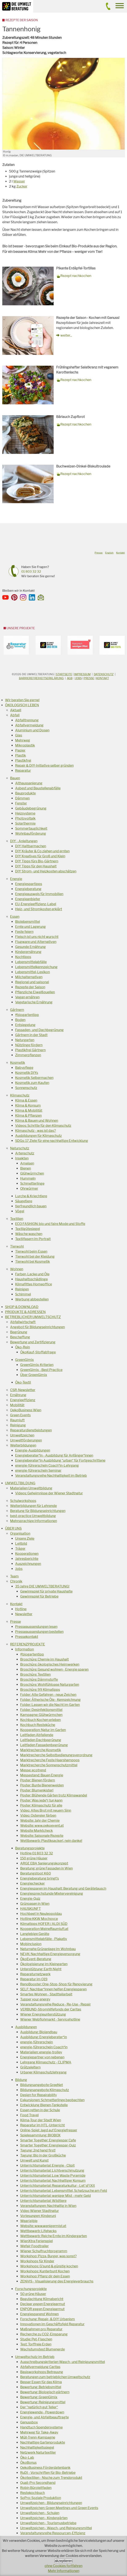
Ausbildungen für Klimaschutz (38, 1136)
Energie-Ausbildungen (32, 1450)
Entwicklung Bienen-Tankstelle (44, 2105)
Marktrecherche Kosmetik (40, 1750)
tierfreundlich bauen (30, 1206)
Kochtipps (23, 957)
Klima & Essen (26, 1100)
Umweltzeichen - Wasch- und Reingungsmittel (56, 2528)
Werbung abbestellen (32, 1299)
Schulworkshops (23, 1501)
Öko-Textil (23, 1382)
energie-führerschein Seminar (38, 1471)
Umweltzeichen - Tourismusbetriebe (48, 2523)
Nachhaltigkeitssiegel (37, 2447)
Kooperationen (26, 1554)
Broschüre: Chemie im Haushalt (44, 1659)
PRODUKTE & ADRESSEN (25, 1312)
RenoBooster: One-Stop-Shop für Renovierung (56, 1984)
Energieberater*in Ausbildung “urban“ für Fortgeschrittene (60, 1460)
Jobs (78, 678)
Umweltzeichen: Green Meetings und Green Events (59, 2508)
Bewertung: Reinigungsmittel (42, 2402)
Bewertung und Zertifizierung (33, 1342)
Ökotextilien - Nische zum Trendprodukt (51, 2478)
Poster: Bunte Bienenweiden (42, 1785)
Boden (20, 1020)
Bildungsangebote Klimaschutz (44, 2090)
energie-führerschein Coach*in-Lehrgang (47, 1466)
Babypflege (24, 1068)
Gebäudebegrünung (30, 808)
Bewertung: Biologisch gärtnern (44, 2392)
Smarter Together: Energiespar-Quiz (48, 2145)
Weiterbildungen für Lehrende (33, 1506)
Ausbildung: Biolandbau (38, 2032)
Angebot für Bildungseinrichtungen (37, 1327)
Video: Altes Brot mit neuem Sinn (45, 1810)
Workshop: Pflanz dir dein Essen (45, 2276)
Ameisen (27, 1163)
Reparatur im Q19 (34, 1979)
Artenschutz (24, 1153)
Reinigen (22, 1289)
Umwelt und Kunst (34, 2160)
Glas (18, 735)
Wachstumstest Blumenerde (42, 2349)
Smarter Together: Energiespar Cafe (48, 2140)
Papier (20, 750)
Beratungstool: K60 (35, 1873)
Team (14, 1576)
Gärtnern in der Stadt (31, 1035)
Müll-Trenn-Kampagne (37, 2437)
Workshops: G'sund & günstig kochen (49, 2266)
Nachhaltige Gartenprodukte (42, 2442)
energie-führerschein (36, 2042)
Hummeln (28, 1178)
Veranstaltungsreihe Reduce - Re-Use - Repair (55, 2004)
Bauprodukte (25, 793)
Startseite (64, 674)
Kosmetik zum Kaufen (32, 1083)
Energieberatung (28, 889)
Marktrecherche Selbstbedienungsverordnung (56, 1755)
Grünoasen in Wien (34, 1904)
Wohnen (16, 1269)
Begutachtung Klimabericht (41, 2299)
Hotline (20, 1609)
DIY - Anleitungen (23, 841)
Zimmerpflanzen (28, 1055)
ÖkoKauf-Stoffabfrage (38, 1352)
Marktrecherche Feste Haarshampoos (49, 1760)
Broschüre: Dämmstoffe (39, 1680)
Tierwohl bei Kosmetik (32, 1262)
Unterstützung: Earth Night (40, 1969)
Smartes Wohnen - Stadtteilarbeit (46, 1994)
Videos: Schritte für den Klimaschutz (43, 1126)
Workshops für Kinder (37, 2261)
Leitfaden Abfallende (36, 1735)
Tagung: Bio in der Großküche (43, 2155)
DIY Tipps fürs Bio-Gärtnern (36, 861)
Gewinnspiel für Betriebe (39, 1596)
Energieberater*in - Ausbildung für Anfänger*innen (54, 1455)
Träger (20, 1549)
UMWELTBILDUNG (20, 1483)
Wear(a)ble (28, 2221)
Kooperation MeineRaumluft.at (44, 1929)
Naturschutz (19, 1148)
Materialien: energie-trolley (41, 2052)
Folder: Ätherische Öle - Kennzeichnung (50, 1700)
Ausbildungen (26, 2027)
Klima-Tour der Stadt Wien (40, 2120)
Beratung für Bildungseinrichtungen (37, 1511)
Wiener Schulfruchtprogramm (43, 2251)
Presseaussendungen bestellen (39, 1632)
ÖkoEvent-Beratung (35, 1959)
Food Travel (29, 2115)
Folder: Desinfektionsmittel (41, 1710)
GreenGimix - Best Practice (41, 1370)
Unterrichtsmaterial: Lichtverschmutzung (52, 2171)
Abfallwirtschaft (23, 1322)
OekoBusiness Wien (25, 1410)
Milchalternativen (28, 977)
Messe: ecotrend (33, 1770)
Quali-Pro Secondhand (38, 2483)
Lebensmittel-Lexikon (32, 972)
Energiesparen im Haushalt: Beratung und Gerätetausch (63, 1889)
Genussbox (29, 2422)
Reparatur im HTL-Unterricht (42, 2125)
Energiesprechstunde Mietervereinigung (51, 1894)
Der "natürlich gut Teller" (39, 2407)
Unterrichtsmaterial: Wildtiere (43, 2201)
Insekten (22, 1158)
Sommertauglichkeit (31, 828)
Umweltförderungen (26, 1440)
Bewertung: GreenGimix (38, 2397)
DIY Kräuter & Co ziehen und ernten (42, 851)
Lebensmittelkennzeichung (36, 967)
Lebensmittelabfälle (31, 962)
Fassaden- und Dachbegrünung (39, 1030)
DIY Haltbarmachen (30, 846)
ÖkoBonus (28, 2463)
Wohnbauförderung (30, 834)
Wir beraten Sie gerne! (22, 700)
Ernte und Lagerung (30, 927)
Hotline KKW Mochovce (39, 1919)
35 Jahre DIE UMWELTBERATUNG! (42, 1586)
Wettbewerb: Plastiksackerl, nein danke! (51, 1841)
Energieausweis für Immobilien (39, 894)
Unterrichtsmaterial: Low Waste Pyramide (52, 2176)
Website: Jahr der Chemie (40, 1821)
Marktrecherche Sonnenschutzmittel (48, 1765)
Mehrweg (22, 740)
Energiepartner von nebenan (42, 2057)
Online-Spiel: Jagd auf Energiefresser (48, 2130)
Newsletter (23, 1614)
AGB (70, 678)
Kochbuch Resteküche (37, 1725)
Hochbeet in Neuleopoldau (41, 1914)
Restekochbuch (32, 2493)
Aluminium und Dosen (32, 730)
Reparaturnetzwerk (35, 1974)
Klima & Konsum (28, 1105)
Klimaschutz (19, 1095)
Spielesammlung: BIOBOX (40, 2135)
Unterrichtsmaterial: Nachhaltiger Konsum (53, 2181)
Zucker (21, 186)
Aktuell (15, 710)
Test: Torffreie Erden (35, 2344)
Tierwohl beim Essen (31, 1251)
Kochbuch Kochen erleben (40, 1720)
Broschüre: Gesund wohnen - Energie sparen (54, 1669)
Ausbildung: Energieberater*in (43, 2037)
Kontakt (102, 678)
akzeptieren (63, 2561)
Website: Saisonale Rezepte (41, 1836)
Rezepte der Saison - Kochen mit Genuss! (87, 318)
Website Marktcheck (36, 1831)
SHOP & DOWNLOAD (21, 1307)
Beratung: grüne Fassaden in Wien (46, 1868)
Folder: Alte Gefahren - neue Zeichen (48, 1695)
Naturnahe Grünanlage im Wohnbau (48, 1949)
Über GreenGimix (33, 1375)
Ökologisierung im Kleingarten (43, 1964)
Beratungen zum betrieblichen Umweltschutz (55, 2377)
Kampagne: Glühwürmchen (41, 1715)
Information (24, 1649)
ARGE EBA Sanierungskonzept (44, 1863)
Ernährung (18, 1395)
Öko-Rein (22, 1347)
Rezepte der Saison (21, 20)
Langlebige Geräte (34, 1934)
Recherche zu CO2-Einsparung (44, 2334)
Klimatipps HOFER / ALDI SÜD (43, 1924)
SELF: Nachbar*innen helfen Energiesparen (53, 1989)
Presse (89, 678)
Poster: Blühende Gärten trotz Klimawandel (53, 1795)
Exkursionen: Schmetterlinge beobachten (52, 2100)
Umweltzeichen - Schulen (39, 2513)
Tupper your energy (35, 1999)
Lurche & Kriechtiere (31, 1196)
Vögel (19, 1211)
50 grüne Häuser (33, 2294)
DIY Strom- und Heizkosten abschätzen (45, 871)
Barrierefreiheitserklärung (41, 678)
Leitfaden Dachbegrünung (40, 1740)
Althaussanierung (28, 783)
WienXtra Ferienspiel (36, 2241)
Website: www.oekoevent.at (42, 1826)
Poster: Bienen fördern (37, 1780)
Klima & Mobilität (28, 1110)
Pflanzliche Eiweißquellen (35, 992)
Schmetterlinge (32, 1184)
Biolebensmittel (27, 922)
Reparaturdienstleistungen (31, 1430)
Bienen (25, 1168)
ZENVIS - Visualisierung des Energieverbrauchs (56, 2281)
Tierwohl (17, 1246)
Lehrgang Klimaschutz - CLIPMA (45, 2062)
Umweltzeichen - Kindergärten (43, 2518)
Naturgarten (24, 1040)
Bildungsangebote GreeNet (41, 2085)
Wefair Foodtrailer (34, 2246)
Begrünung (18, 1332)
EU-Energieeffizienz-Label (35, 904)
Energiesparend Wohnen (39, 2314)
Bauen (15, 778)
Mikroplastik (25, 745)
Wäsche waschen (28, 1234)
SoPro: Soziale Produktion (40, 2498)
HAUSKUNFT (30, 1909)
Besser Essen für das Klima (41, 2382)
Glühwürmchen (32, 1173)
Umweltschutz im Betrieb (34, 2357)
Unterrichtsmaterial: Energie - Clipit (47, 2165)
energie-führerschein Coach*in (43, 2047)
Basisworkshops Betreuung (41, 2372)
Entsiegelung (25, 1025)
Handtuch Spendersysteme (41, 2427)
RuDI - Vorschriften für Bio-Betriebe (47, 2473)
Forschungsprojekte (31, 2289)
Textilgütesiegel (27, 1229)
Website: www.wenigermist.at (43, 2226)
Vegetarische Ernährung (34, 1002)
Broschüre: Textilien (35, 1674)
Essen (14, 917)
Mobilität (17, 1405)
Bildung (21, 2080)
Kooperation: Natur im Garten (43, 1730)
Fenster (21, 803)
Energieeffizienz (22, 1400)
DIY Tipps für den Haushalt (36, 866)
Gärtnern (17, 1010)
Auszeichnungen (28, 1564)
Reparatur (23, 771)
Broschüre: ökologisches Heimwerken (49, 1664)
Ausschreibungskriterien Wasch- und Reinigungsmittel (62, 2362)
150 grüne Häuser (34, 1858)
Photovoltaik (25, 818)
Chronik (16, 1581)
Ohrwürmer (29, 1189)
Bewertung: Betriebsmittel (40, 2387)
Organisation (20, 1533)
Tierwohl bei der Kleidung (35, 1257)
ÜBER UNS (13, 1528)
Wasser (19, 181)
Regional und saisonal (32, 982)
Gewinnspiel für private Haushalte (46, 1591)
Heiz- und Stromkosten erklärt (38, 909)
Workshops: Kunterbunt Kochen (45, 2271)
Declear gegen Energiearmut (42, 2304)
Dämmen (22, 798)
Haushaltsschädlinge (31, 1279)
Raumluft (17, 1420)
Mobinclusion (30, 1944)
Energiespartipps (28, 884)
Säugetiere (23, 1201)
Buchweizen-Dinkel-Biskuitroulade (83, 466)
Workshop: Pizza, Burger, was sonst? (48, 2256)
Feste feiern (24, 932)
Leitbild (21, 1544)
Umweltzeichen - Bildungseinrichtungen (51, 2503)
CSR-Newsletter (22, 1390)
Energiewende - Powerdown (42, 2412)
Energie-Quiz (30, 1899)
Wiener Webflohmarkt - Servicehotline (50, 2019)
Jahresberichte (26, 1559)
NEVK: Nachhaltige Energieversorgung (50, 1954)
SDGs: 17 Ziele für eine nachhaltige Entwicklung (51, 1141)
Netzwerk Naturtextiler (38, 2453)
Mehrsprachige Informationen (33, 1521)
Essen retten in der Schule (40, 2110)
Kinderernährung (28, 952)
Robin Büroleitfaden (36, 2488)
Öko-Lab (27, 2458)
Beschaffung (20, 1337)
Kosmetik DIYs (26, 1073)
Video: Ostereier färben (38, 1815)
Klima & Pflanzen (28, 1116)
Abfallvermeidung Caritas (40, 2367)
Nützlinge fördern (28, 1045)
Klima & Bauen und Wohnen (36, 1121)
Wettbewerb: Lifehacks (38, 2231)
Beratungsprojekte (30, 1848)
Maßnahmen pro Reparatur (41, 2329)
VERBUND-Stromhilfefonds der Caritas (50, 2009)
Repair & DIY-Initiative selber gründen (44, 766)
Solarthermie (25, 823)
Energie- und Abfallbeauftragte (44, 2417)
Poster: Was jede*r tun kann (41, 1800)
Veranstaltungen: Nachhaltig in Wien (48, 2206)
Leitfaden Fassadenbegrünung (44, 1745)
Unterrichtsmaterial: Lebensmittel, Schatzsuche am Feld (63, 2191)
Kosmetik (17, 1063)
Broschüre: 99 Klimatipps (40, 1690)
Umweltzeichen (22, 1435)
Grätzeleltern (30, 2067)
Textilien (16, 1219)
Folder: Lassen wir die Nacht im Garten (50, 1705)
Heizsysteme (25, 813)
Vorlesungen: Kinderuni (38, 2216)
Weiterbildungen (23, 1445)
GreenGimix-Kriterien (36, 1365)
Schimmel (23, 1294)
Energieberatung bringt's (39, 1878)
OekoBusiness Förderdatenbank (45, 2468)
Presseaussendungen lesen (36, 1627)
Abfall (15, 715)
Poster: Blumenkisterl (36, 1790)
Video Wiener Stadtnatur (39, 2211)
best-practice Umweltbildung (33, 1516)
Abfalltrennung (27, 720)
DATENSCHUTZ (104, 674)
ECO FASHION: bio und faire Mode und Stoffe (50, 1224)
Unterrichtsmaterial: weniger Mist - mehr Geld (55, 2196)
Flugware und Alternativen (35, 942)
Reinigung (18, 1425)
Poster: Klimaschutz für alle (41, 1805)
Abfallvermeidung (29, 725)
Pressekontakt (26, 1637)
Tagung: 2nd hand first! (38, 2150)
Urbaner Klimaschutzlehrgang (43, 2072)
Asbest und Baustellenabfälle (38, 788)
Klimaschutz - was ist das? (35, 1131)
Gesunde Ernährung (30, 947)
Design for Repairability (38, 2095)
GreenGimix (24, 1360)
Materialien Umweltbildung (31, 1488)
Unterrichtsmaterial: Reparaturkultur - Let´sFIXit (57, 2186)
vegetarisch (57, 53)
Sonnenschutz (26, 1088)
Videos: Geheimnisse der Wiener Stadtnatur (49, 1493)
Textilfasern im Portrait (33, 1239)
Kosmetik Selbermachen (34, 1078)
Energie (16, 879)
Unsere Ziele (24, 1539)
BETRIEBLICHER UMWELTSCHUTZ (33, 1317)
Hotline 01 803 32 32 (36, 1853)
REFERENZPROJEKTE (27, 1644)
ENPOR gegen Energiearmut (42, 2309)
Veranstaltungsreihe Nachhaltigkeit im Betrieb (51, 1476)
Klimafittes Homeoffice (33, 1284)
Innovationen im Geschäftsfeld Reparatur (52, 2324)
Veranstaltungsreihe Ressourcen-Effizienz (52, 2533)
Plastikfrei (23, 760)
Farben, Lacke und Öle (32, 1274)
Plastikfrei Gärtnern (30, 1050)
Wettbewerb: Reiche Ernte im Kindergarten (53, 2236)
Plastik (20, 755)
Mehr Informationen (63, 2571)
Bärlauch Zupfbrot (70, 417)
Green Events (20, 1415)
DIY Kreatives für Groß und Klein (40, 856)
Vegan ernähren (27, 997)
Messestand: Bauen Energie (41, 1775)
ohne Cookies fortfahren (63, 2566)
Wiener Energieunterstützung (43, 2014)
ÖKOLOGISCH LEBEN (22, 705)
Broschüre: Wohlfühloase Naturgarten (49, 1685)
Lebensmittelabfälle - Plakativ (43, 1939)
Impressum (82, 674)
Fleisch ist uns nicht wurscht (36, 937)
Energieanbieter (27, 899)
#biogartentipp (27, 1015)
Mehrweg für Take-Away (39, 2432)
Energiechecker (32, 1883)
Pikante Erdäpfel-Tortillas (75, 268)
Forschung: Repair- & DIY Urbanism (47, 2319)
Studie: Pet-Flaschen (36, 2339)
